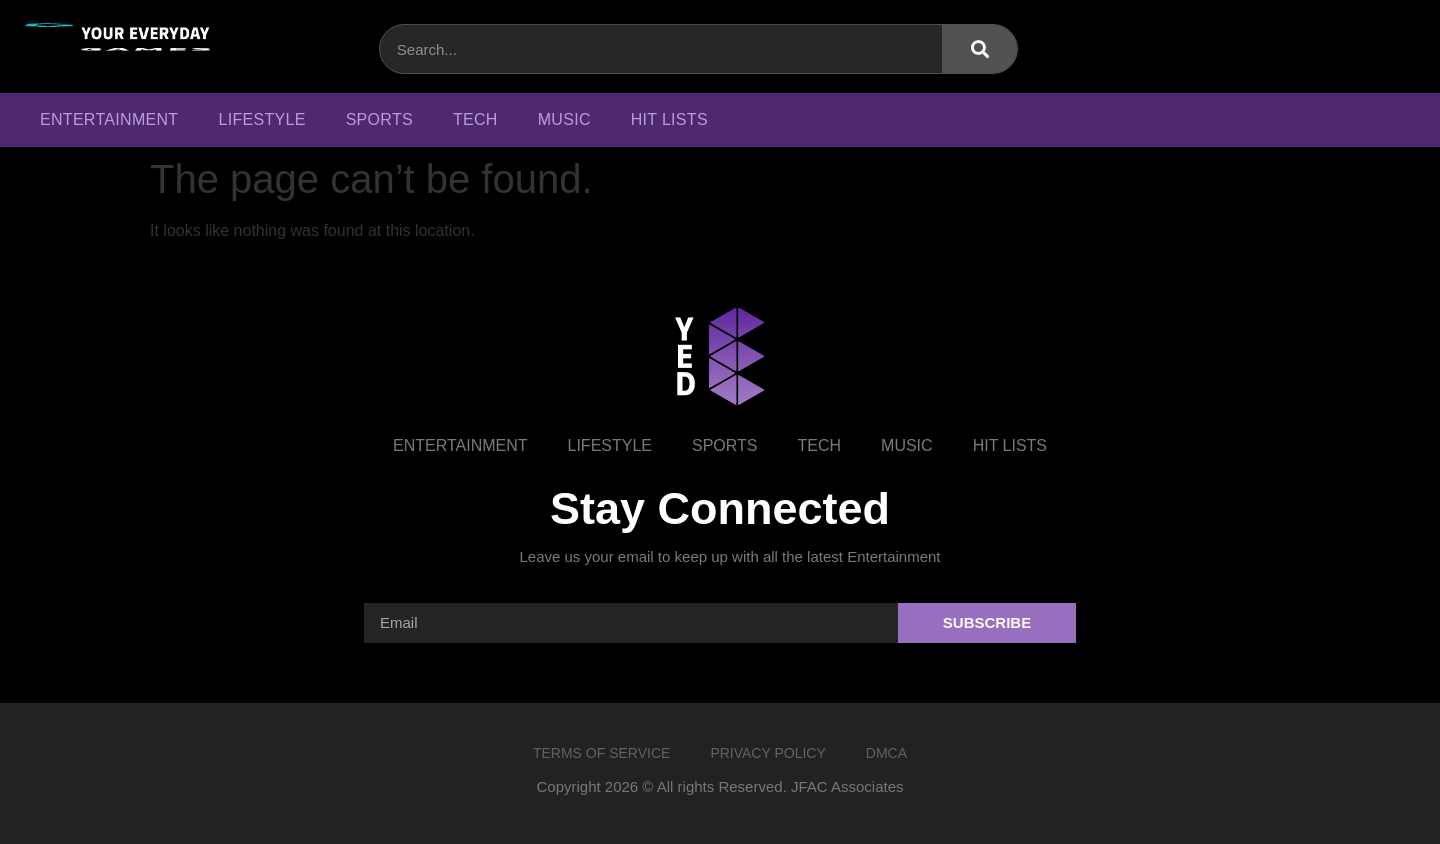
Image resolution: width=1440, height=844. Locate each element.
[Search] (979, 49)
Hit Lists (669, 119)
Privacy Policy (767, 753)
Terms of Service (601, 753)
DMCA (886, 753)
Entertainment (109, 119)
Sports (379, 119)
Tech (475, 119)
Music (564, 119)
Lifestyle (261, 119)
